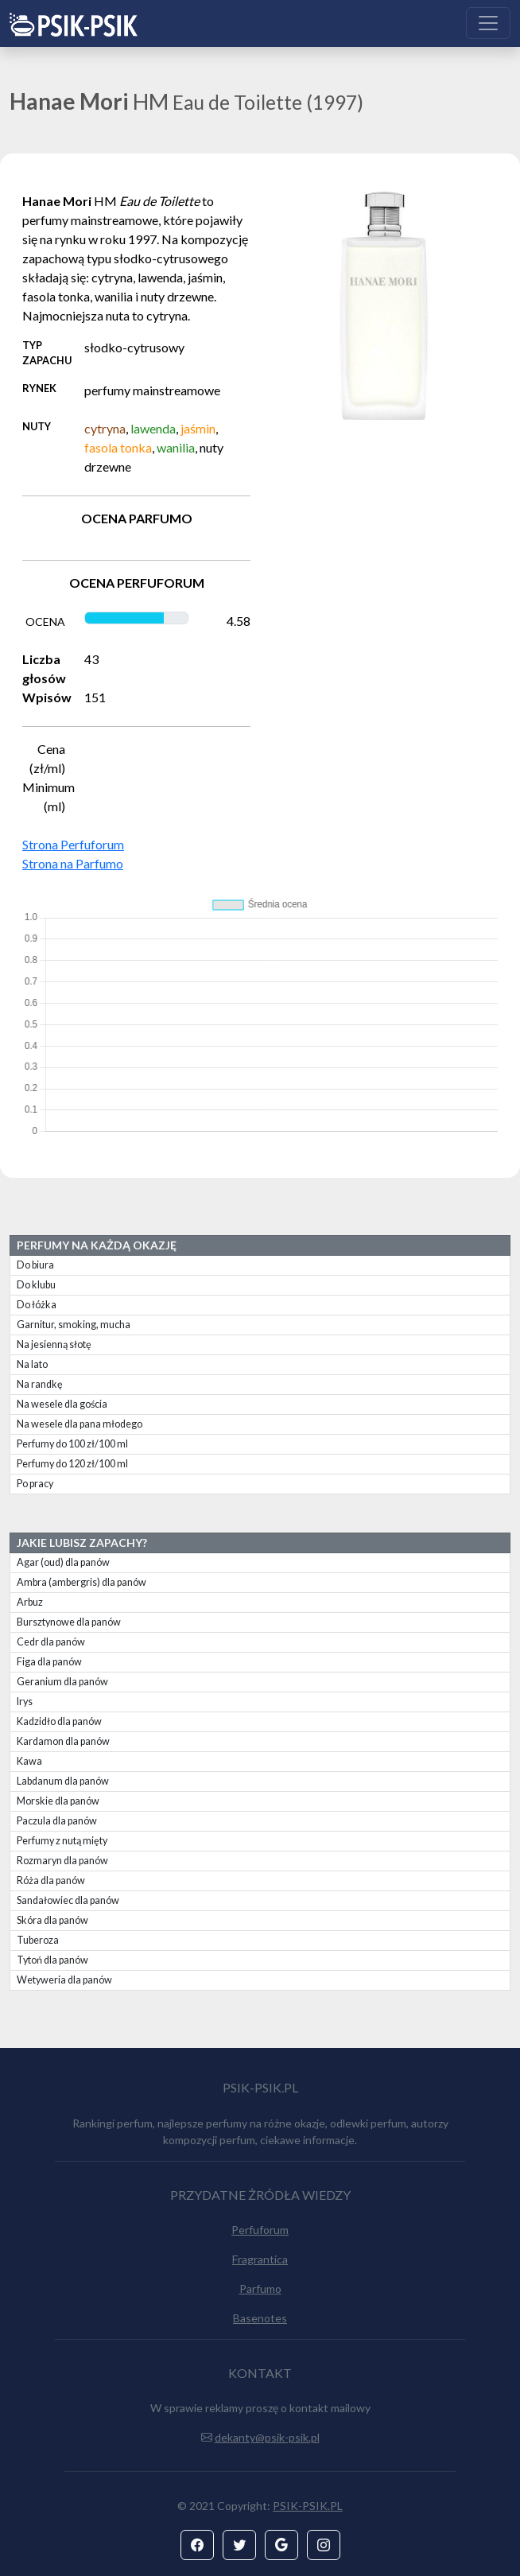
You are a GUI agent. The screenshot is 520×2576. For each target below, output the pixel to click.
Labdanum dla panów (63, 1781)
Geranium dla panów (62, 1682)
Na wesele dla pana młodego (79, 1424)
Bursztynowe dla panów (69, 1622)
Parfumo (260, 2288)
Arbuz (30, 1602)
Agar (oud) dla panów (63, 1562)
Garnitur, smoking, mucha (73, 1325)
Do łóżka (36, 1305)
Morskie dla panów (58, 1801)
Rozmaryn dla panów (62, 1861)
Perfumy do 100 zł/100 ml (72, 1444)
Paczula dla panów (57, 1821)
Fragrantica (260, 2259)
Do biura (35, 1265)
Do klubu (36, 1285)
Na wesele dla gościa (62, 1404)
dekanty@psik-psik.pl (267, 2437)
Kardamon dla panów (63, 1741)
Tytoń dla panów (52, 1960)
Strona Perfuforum (73, 844)
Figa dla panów (49, 1662)
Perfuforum (260, 2229)
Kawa (29, 1761)
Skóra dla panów (52, 1920)
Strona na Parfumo (72, 863)
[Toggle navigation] (488, 23)
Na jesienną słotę (54, 1344)
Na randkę (40, 1384)
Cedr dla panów (51, 1642)
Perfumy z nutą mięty (62, 1841)
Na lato (32, 1364)
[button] (197, 2545)
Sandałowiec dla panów (68, 1900)
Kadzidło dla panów (59, 1721)
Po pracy (35, 1484)
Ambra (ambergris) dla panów (81, 1582)
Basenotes (260, 2318)
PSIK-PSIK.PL (308, 2505)
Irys (25, 1702)
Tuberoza (38, 1940)
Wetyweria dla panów (64, 1980)
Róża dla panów (51, 1880)
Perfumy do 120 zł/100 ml (72, 1464)
